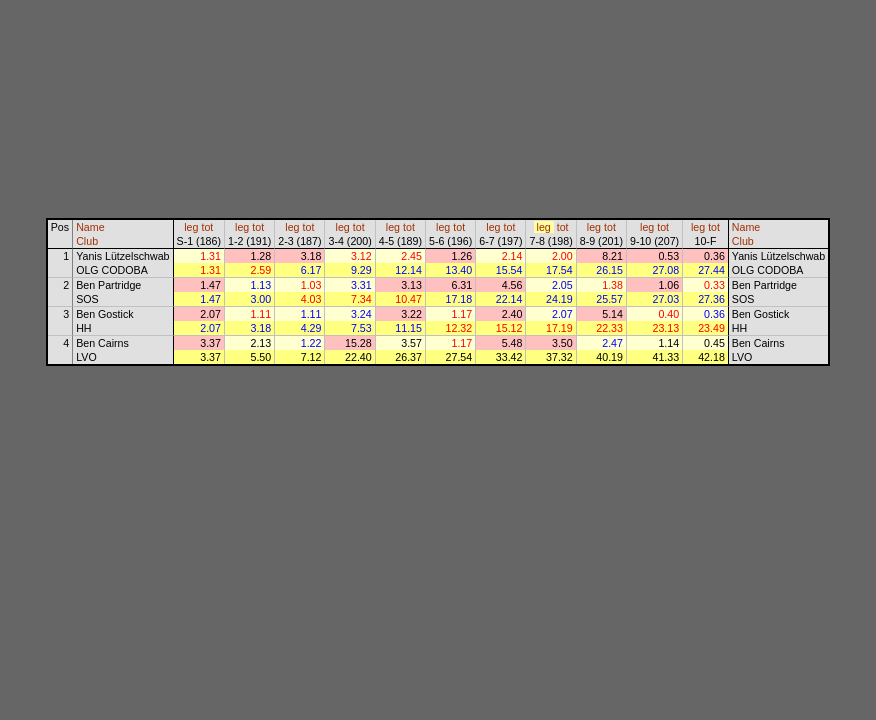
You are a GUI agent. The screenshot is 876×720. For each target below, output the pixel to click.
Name (90, 227)
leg (191, 227)
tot (207, 227)
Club (87, 241)
